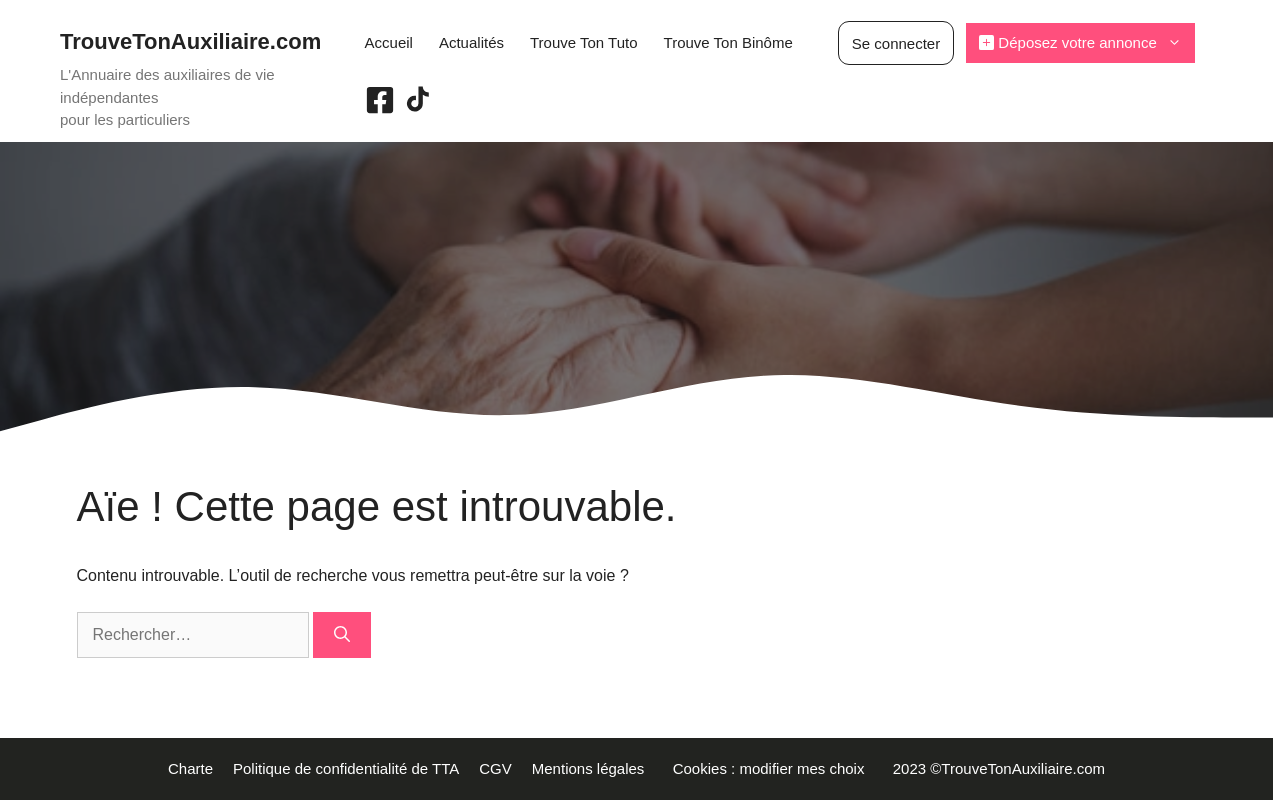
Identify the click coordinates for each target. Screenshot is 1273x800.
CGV (495, 768)
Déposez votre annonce (1087, 43)
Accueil (389, 42)
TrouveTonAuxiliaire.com (190, 41)
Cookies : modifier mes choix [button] (773, 768)
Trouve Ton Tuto (584, 42)
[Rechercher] (342, 635)
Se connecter (896, 43)
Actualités (471, 42)
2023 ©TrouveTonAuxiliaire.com (999, 768)
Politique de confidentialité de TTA (346, 768)
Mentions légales (592, 768)
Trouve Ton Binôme (728, 42)
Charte (190, 768)
